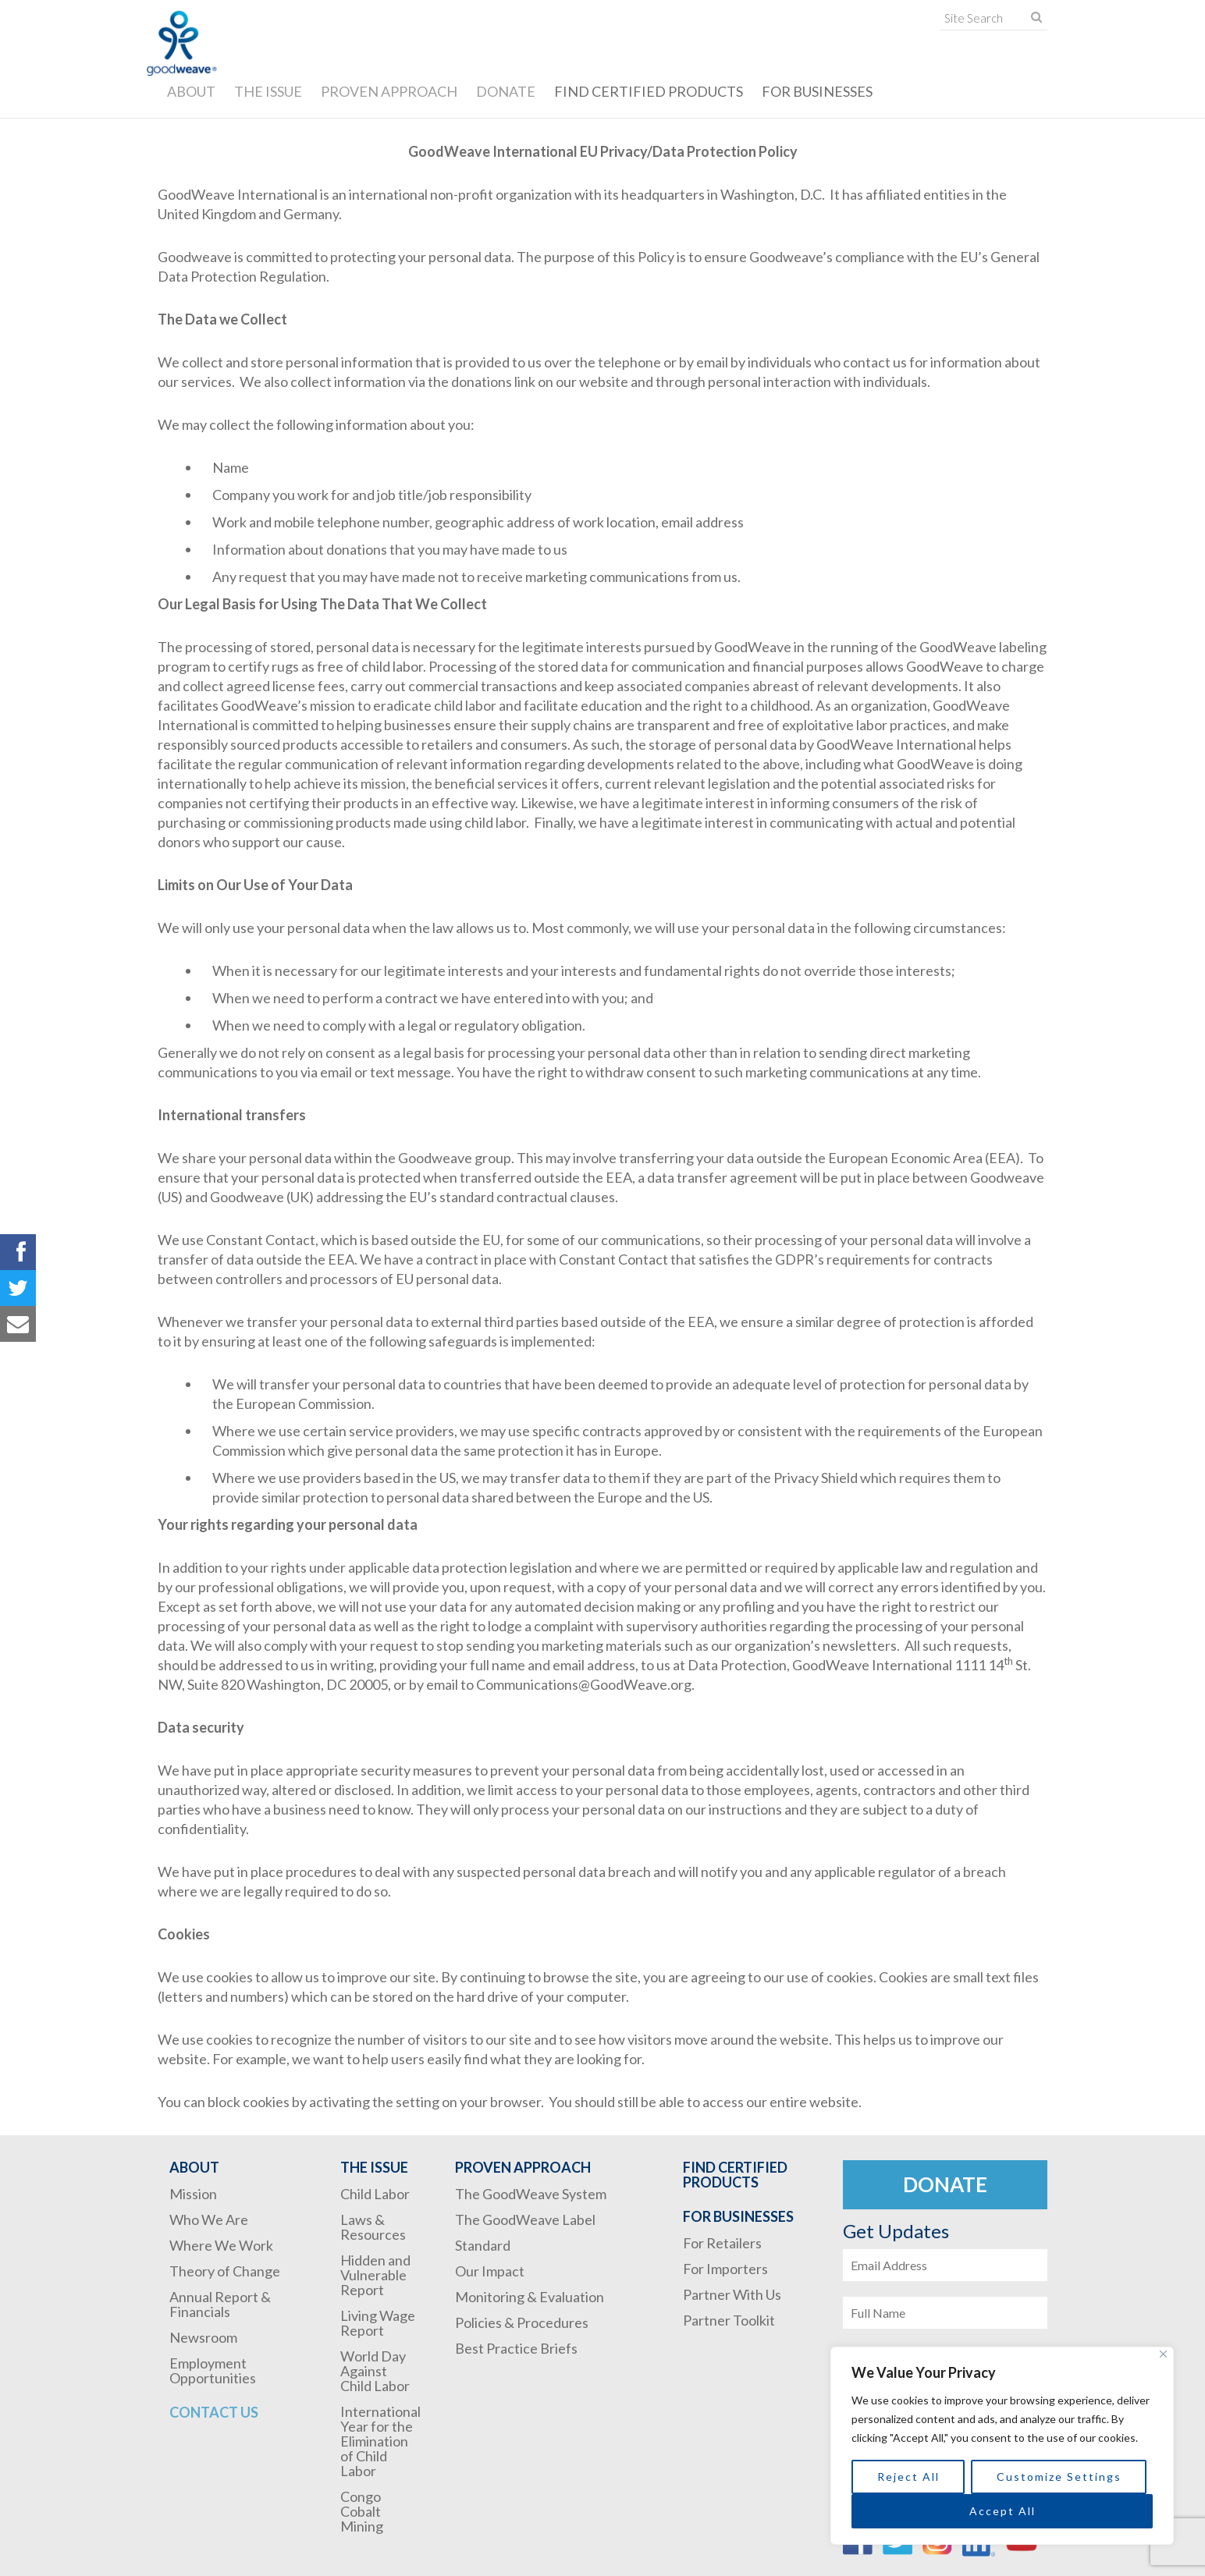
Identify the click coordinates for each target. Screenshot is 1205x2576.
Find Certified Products (648, 91)
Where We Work (221, 2245)
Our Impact (489, 2271)
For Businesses (817, 91)
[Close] (1163, 2354)
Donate (505, 91)
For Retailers (722, 2242)
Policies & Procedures (521, 2322)
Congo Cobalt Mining (361, 2511)
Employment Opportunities (212, 2370)
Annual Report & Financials (220, 2304)
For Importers (725, 2268)
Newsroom (203, 2337)
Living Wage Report (377, 2323)
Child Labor (375, 2193)
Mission (193, 2193)
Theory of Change (224, 2271)
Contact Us (213, 2412)
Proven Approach (389, 91)
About (191, 91)
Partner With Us (732, 2294)
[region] (1002, 2446)
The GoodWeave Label (525, 2219)
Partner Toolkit (729, 2320)
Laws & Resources (373, 2227)
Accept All (1002, 2510)
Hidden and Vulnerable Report (375, 2274)
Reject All (908, 2476)
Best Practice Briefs (516, 2348)
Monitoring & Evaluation (529, 2296)
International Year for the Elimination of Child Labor (380, 2441)
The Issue (268, 91)
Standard (482, 2245)
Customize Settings (1059, 2476)
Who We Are (208, 2219)
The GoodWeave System (530, 2193)
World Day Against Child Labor (375, 2370)
